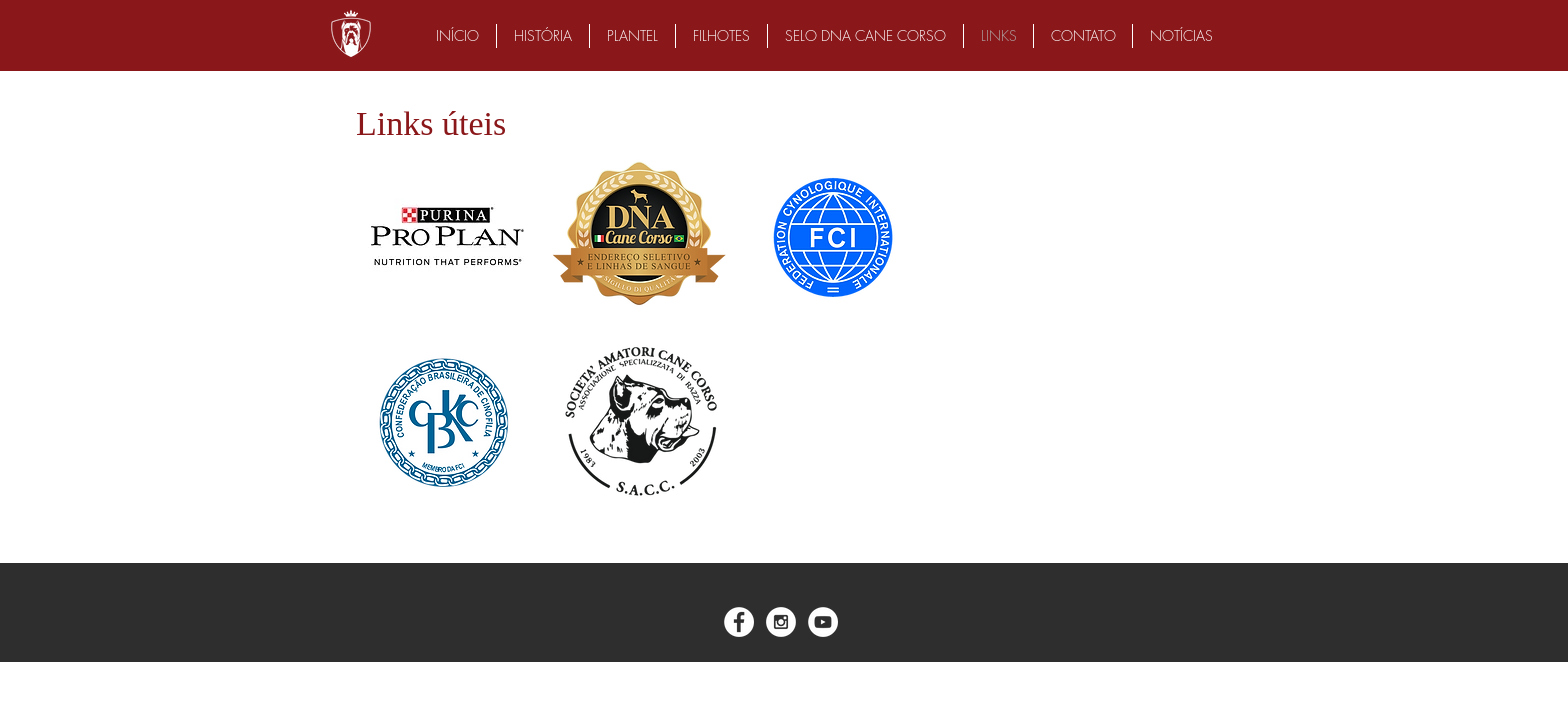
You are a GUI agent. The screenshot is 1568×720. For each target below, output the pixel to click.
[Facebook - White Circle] (739, 622)
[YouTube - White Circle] (823, 622)
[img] (445, 236)
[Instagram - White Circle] (781, 622)
